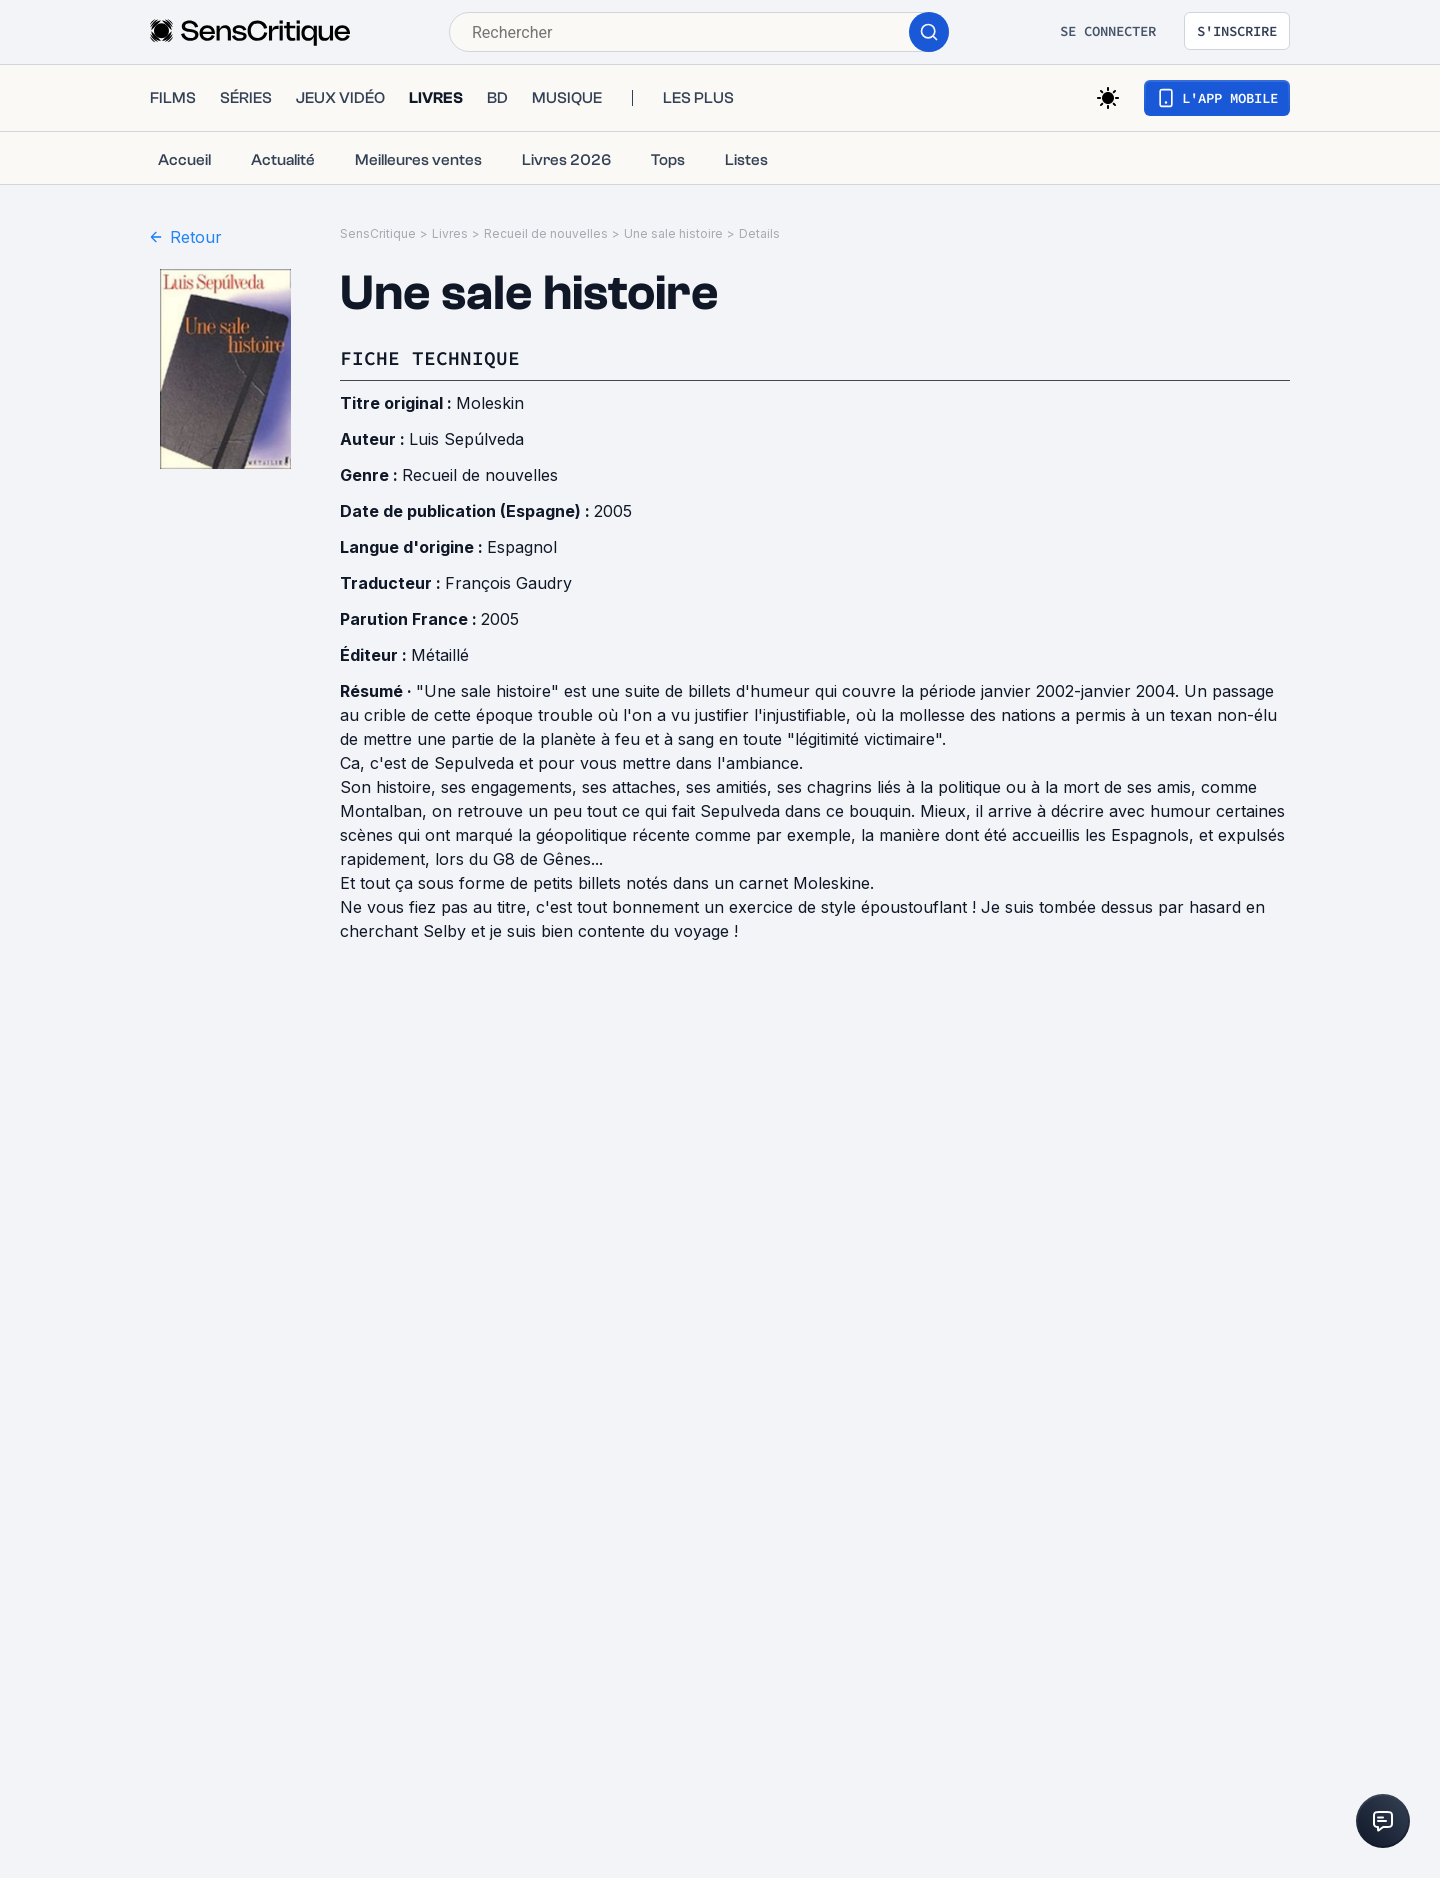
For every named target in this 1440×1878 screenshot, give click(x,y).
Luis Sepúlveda (466, 439)
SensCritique (378, 233)
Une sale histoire (673, 233)
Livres (450, 233)
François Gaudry (508, 583)
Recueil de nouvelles (546, 233)
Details (759, 233)
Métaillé (440, 655)
